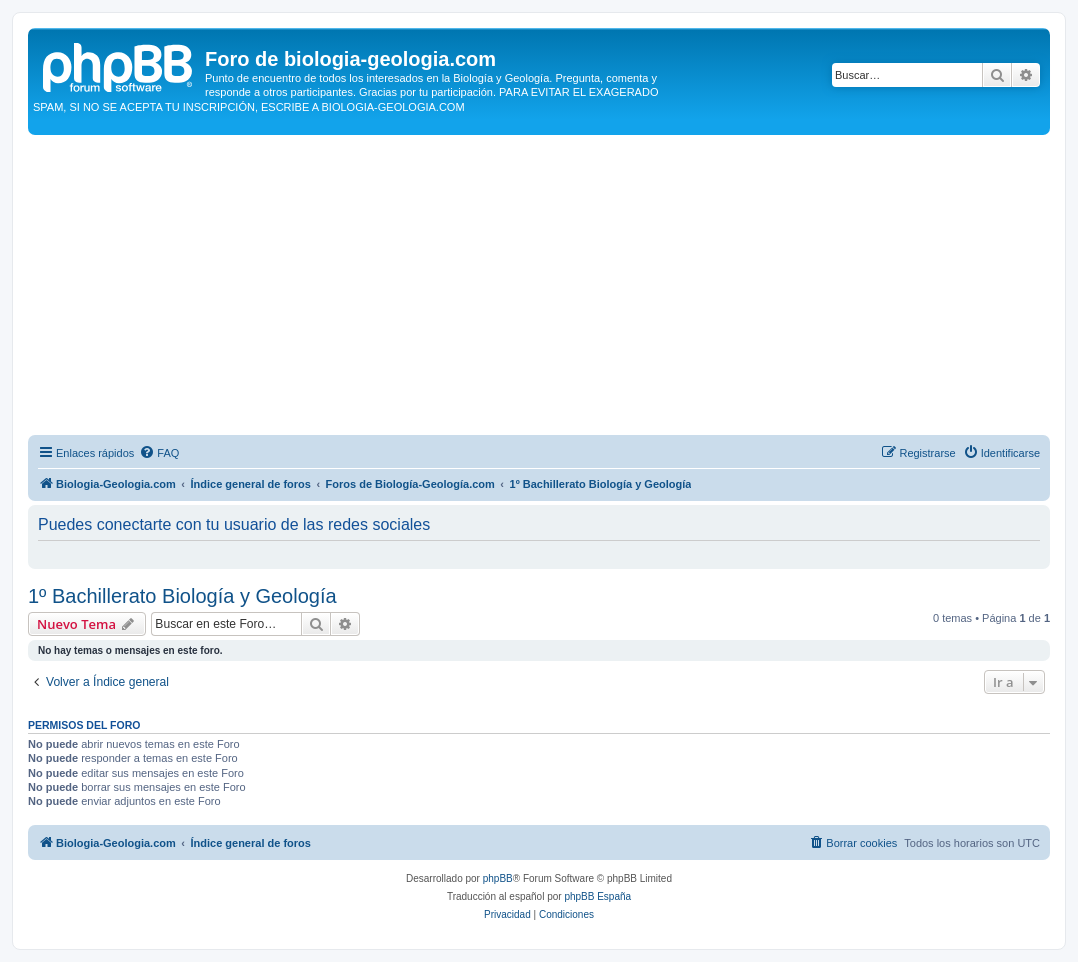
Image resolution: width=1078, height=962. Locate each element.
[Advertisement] (539, 285)
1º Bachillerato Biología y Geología (182, 596)
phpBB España (597, 896)
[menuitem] (159, 453)
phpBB (498, 878)
